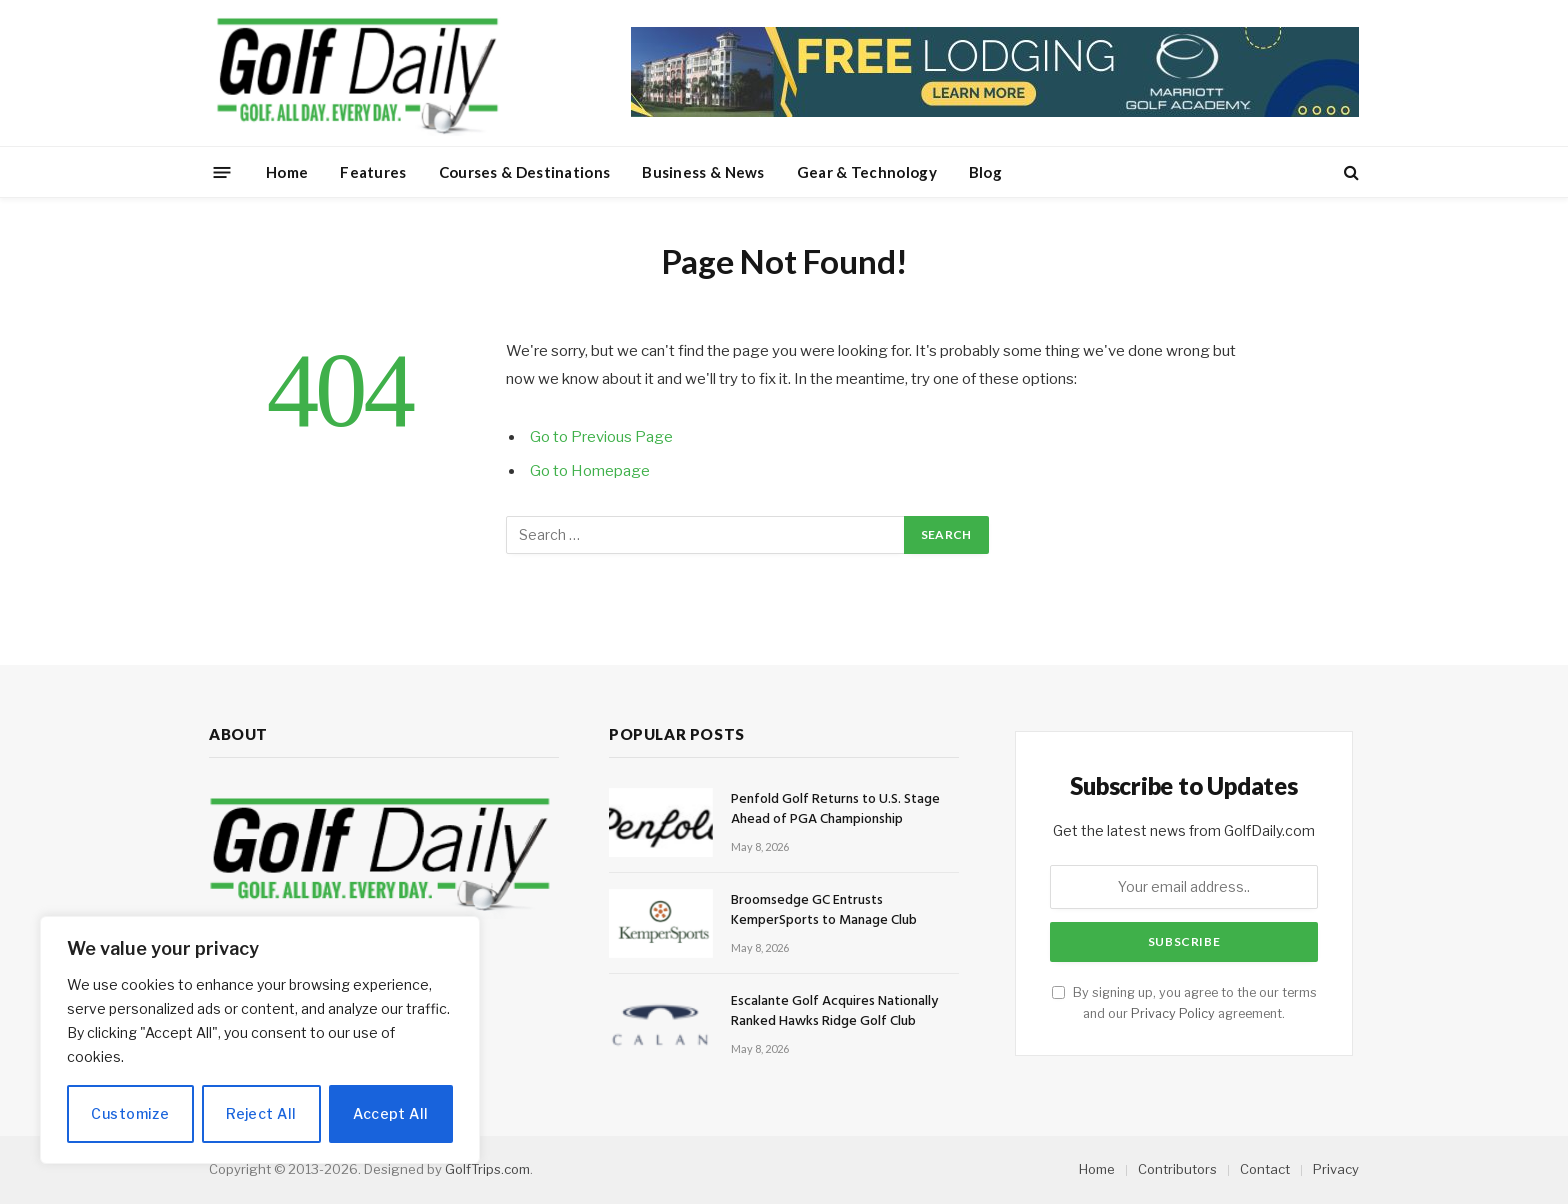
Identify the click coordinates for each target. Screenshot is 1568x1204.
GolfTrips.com (487, 1169)
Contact (1265, 1169)
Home (287, 172)
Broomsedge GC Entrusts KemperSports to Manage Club (824, 911)
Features (373, 172)
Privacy (1336, 1169)
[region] (260, 1040)
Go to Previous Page (601, 437)
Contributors (1177, 1169)
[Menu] (222, 171)
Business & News (703, 172)
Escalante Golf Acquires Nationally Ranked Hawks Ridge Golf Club (834, 1012)
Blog (985, 172)
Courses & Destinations (525, 172)
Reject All (261, 1113)
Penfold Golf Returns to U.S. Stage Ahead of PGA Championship (835, 810)
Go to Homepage (590, 471)
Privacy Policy (1173, 1013)
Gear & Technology (867, 172)
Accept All (390, 1113)
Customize (130, 1113)
